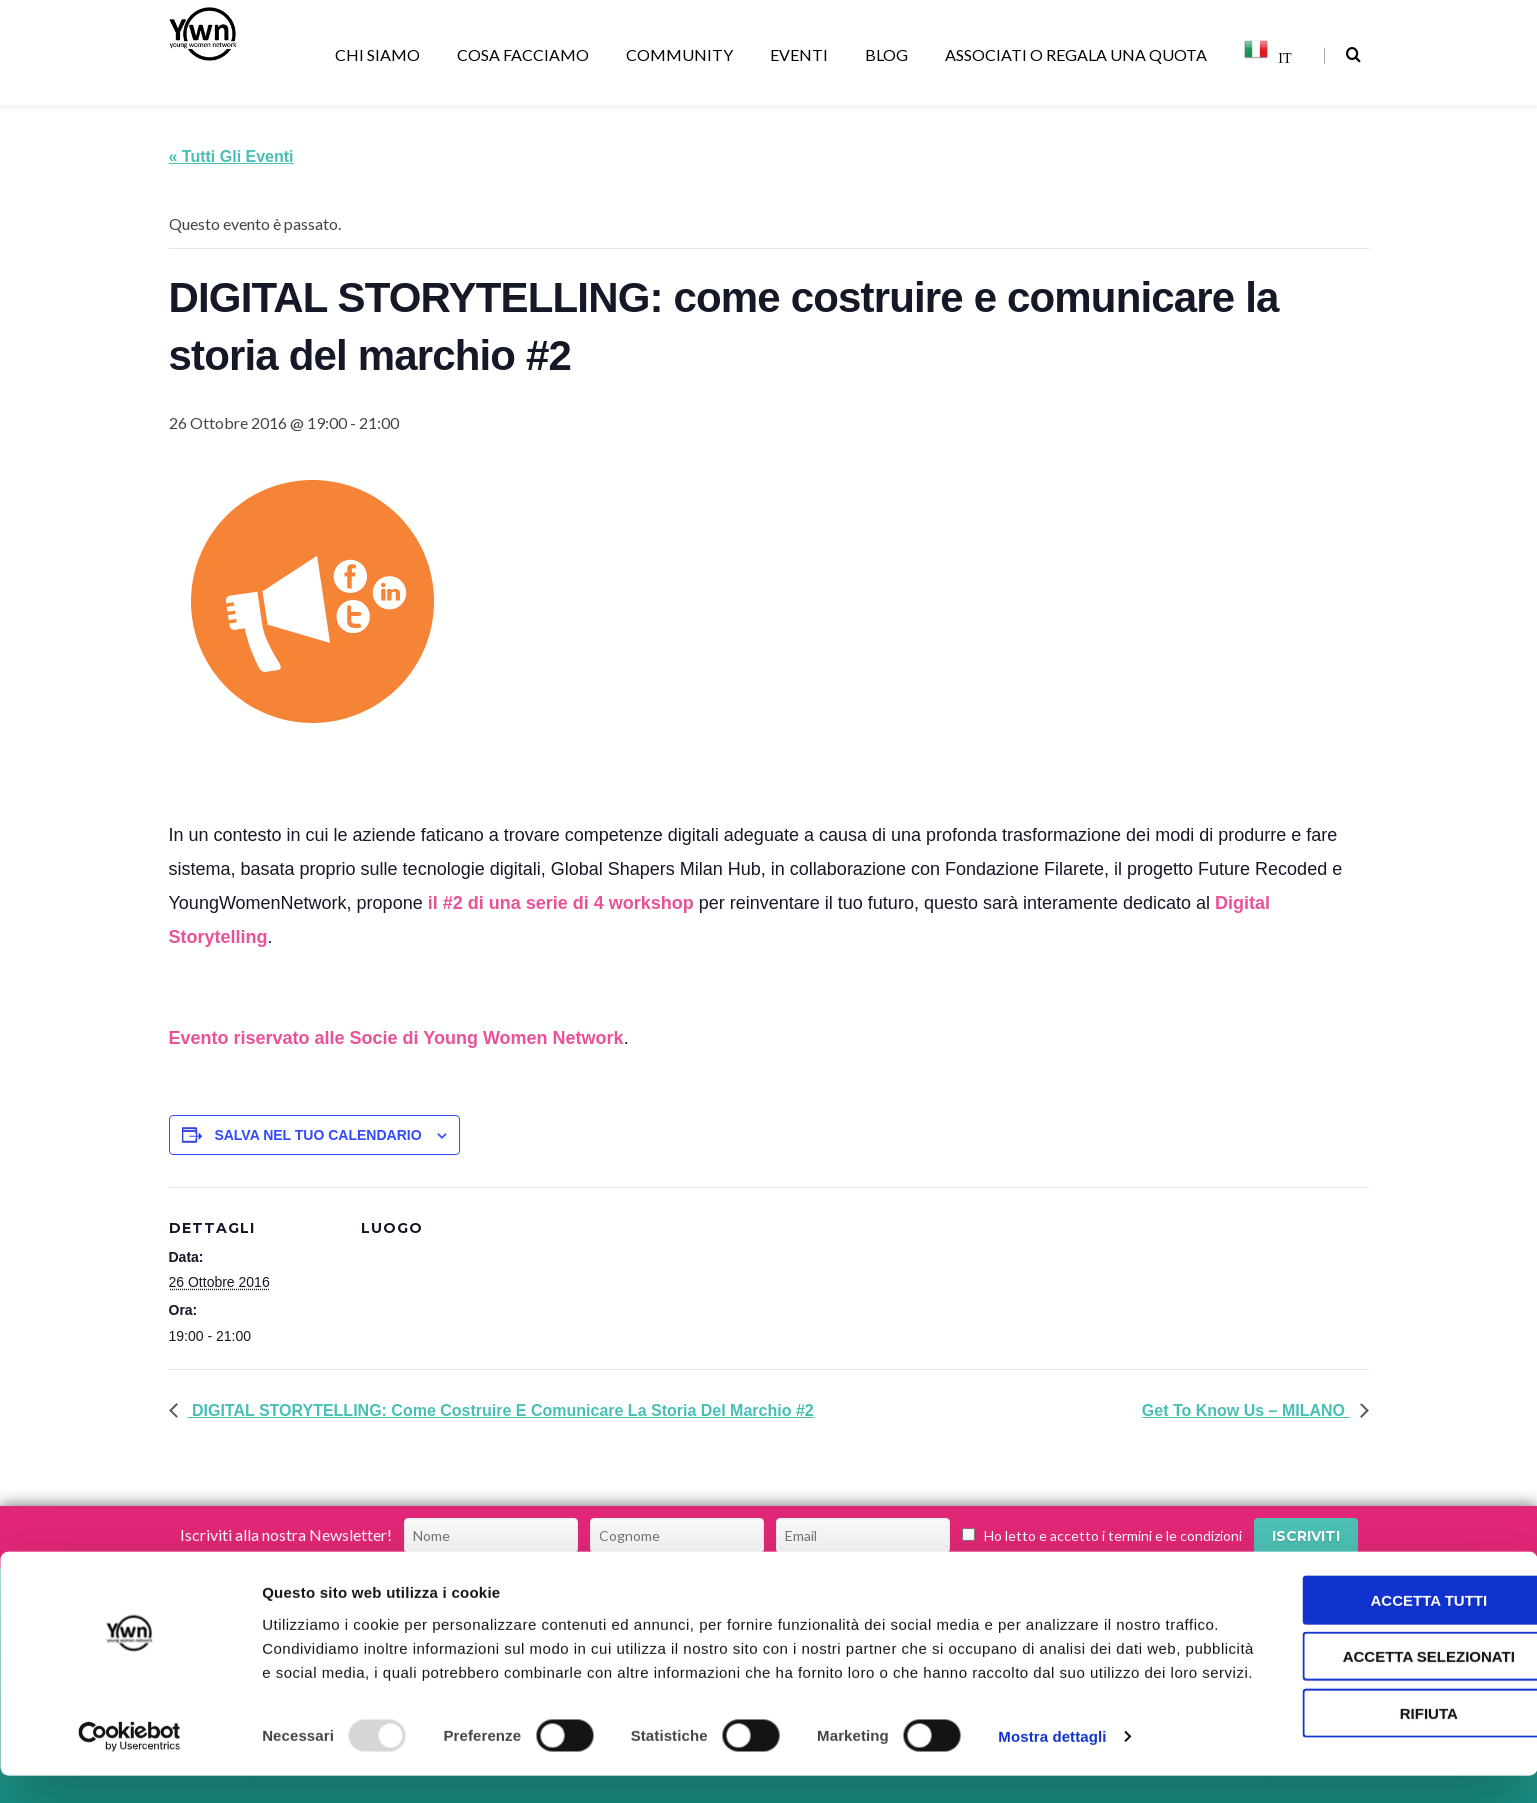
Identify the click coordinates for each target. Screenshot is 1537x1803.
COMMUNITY (683, 54)
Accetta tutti (1370, 1602)
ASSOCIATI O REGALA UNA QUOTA (1079, 54)
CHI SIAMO (381, 54)
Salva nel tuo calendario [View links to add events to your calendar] (317, 1135)
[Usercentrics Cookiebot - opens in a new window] (129, 1764)
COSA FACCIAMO (526, 54)
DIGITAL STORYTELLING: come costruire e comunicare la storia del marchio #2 (501, 1410)
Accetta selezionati (1370, 1659)
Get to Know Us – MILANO (1246, 1410)
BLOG (890, 54)
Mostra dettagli (1052, 1763)
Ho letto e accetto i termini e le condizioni (1113, 1535)
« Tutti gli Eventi (231, 156)
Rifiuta (1370, 1715)
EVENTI (802, 54)
